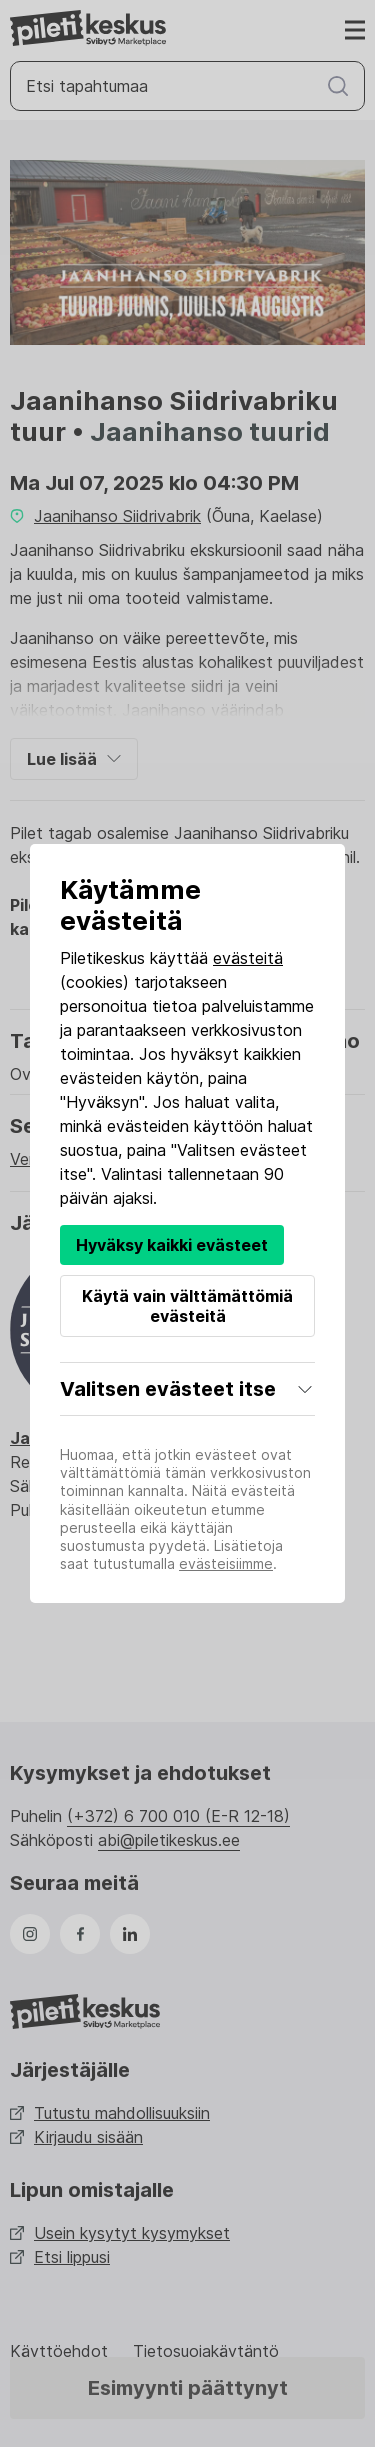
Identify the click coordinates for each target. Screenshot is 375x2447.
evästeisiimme (226, 1563)
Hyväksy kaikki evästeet (172, 1245)
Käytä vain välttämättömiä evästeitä (187, 1306)
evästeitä (248, 958)
